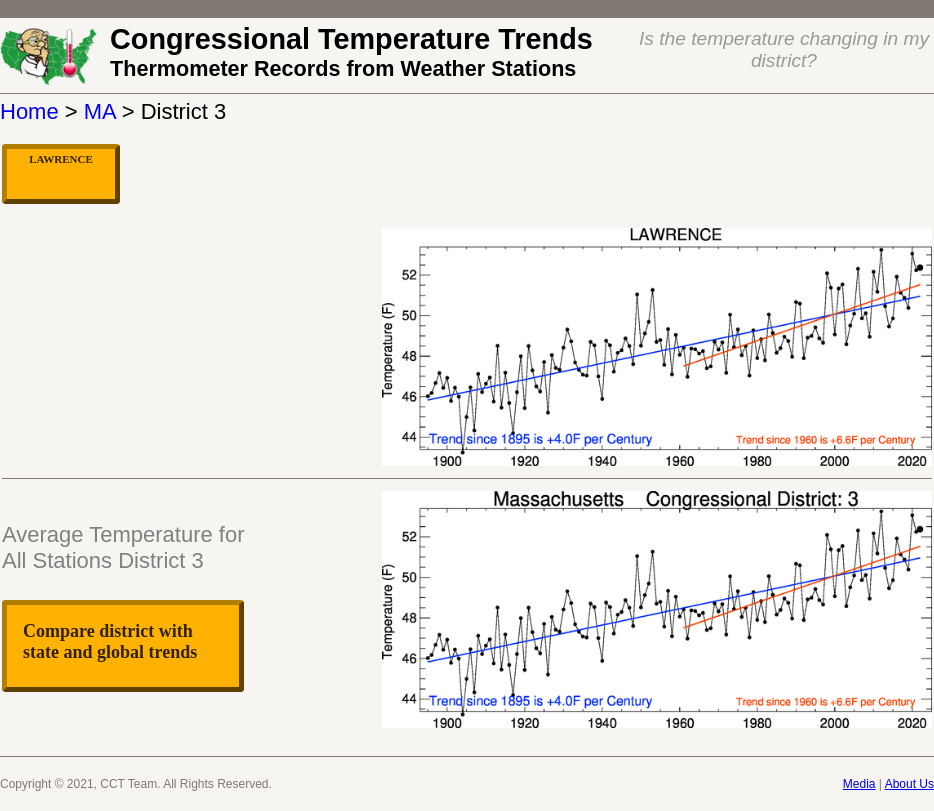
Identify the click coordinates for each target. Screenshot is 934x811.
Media (859, 784)
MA (100, 111)
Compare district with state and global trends (110, 641)
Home (29, 111)
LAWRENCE (61, 159)
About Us (909, 784)
